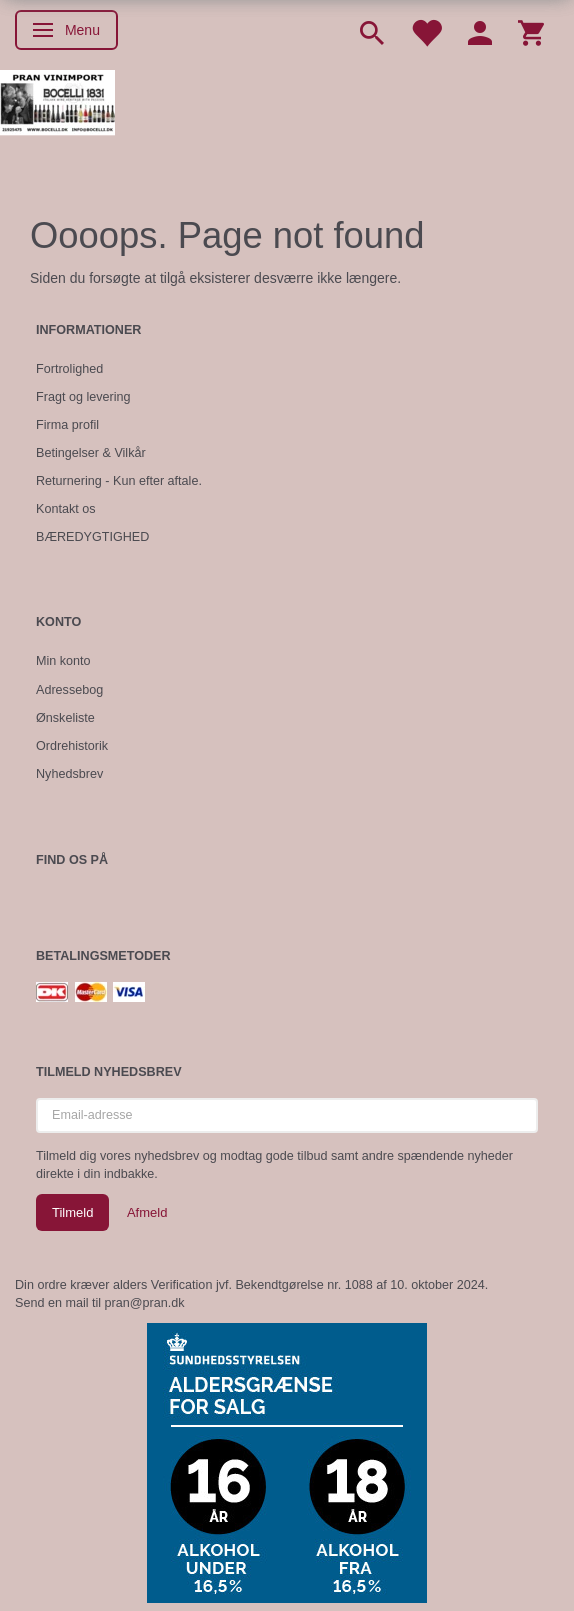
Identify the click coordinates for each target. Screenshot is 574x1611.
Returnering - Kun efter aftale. (119, 481)
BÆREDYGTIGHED (92, 537)
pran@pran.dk (145, 1303)
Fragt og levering (83, 397)
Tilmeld (72, 1212)
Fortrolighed (69, 369)
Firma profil (67, 425)
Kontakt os (66, 509)
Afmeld (147, 1212)
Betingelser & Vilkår (91, 453)
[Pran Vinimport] (57, 110)
